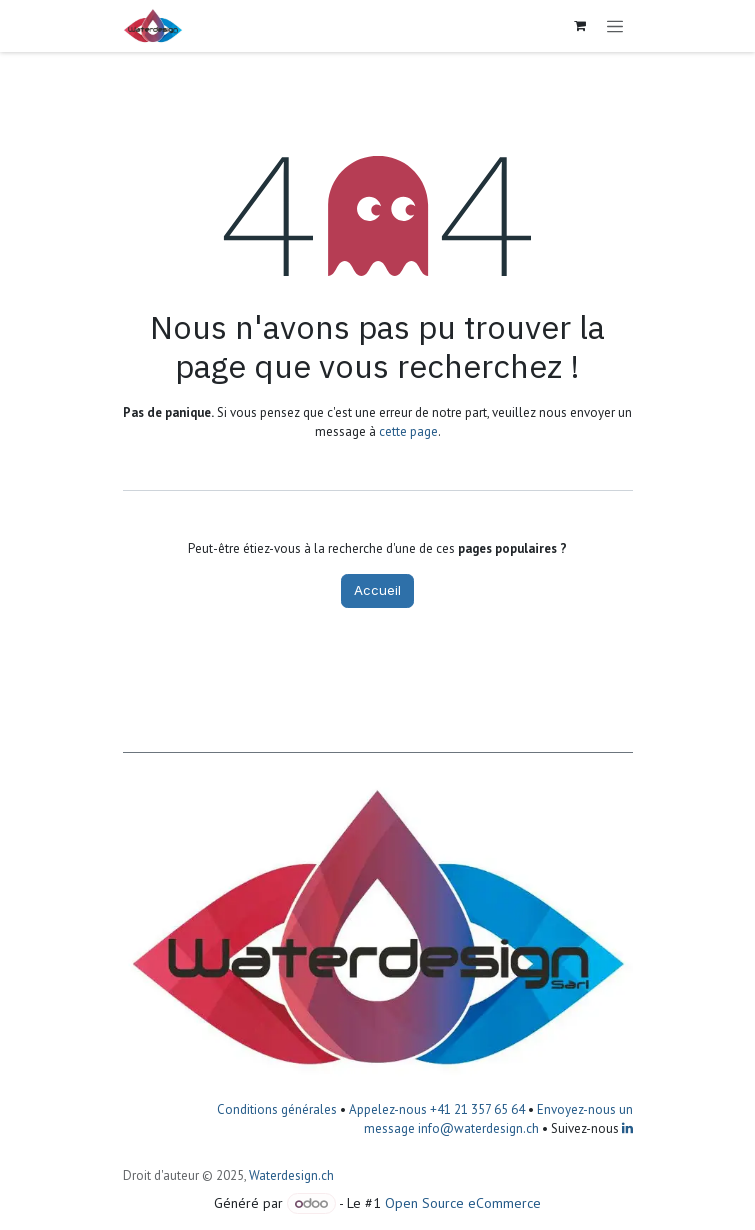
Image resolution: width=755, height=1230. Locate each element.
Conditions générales (277, 1109)
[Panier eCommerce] (580, 26)
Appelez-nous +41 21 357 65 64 (437, 1109)
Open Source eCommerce (463, 1203)
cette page (408, 431)
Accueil (377, 590)
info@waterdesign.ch (477, 1128)
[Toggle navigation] (615, 26)
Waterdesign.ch (291, 1175)
